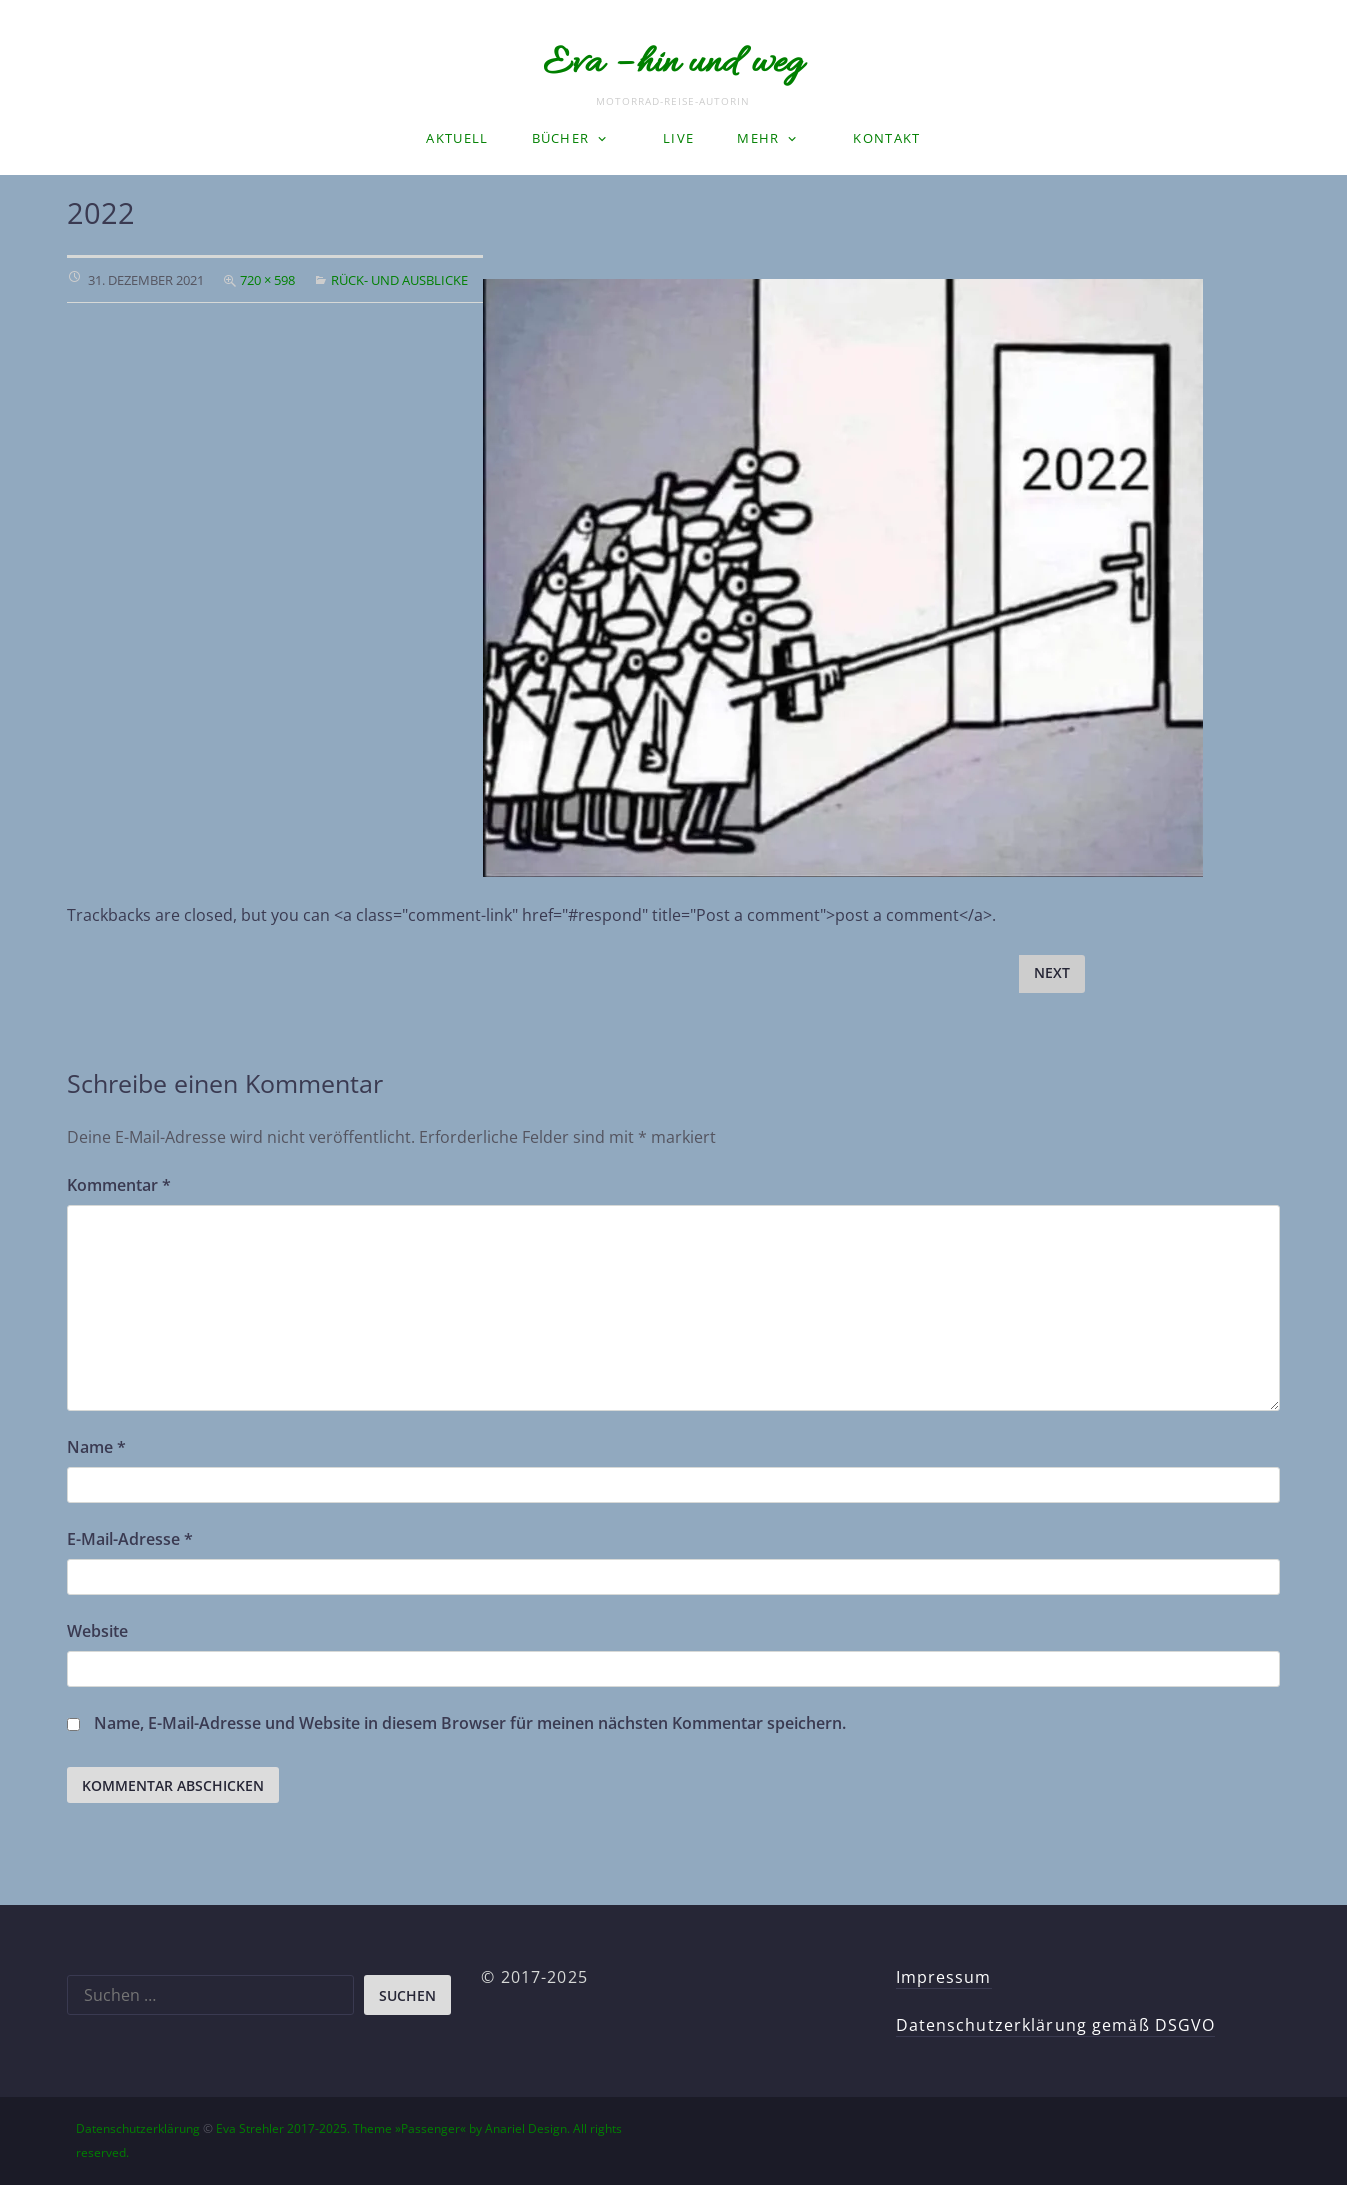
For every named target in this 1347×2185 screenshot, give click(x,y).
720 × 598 (267, 280)
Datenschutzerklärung (138, 2128)
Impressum (944, 1977)
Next (1052, 972)
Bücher (561, 138)
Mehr (758, 138)
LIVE (678, 138)
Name (96, 1447)
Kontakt (886, 138)
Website (97, 1631)
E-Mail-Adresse (130, 1539)
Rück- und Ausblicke (399, 280)
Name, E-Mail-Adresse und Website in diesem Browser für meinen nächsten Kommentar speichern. (470, 1723)
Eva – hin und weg (673, 64)
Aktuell (457, 138)
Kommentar (119, 1185)
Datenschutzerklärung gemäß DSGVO (1056, 2025)
